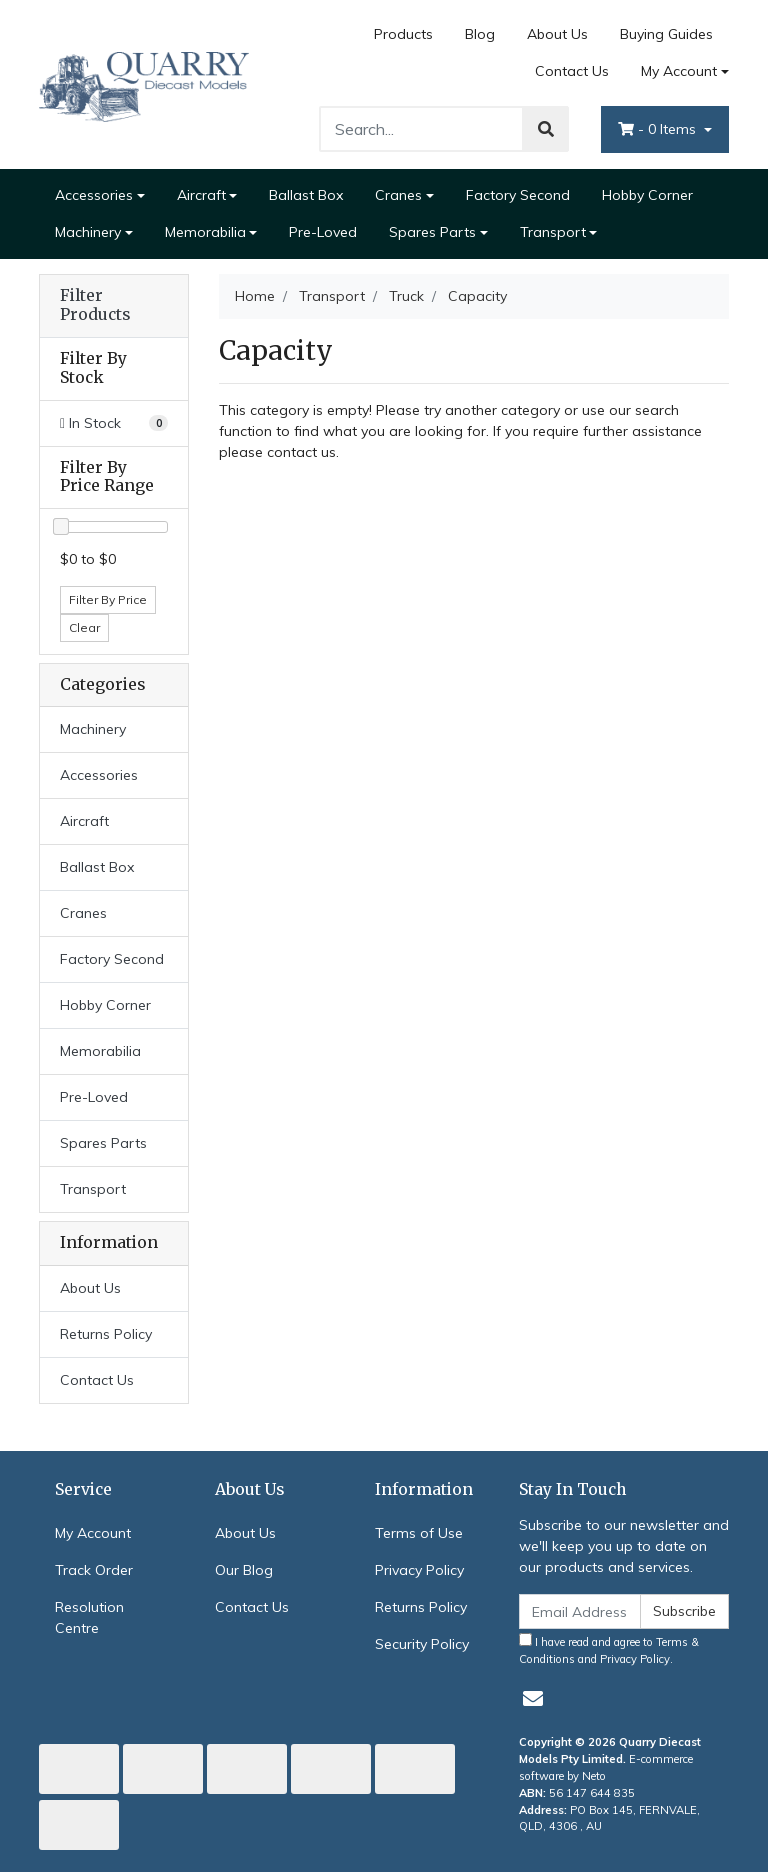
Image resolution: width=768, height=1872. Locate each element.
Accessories (94, 195)
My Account (93, 1533)
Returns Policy (106, 1334)
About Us (557, 34)
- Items (659, 129)
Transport (553, 232)
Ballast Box (306, 195)
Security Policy (422, 1644)
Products (403, 34)
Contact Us (572, 71)
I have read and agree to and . (609, 1649)
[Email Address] (580, 1611)
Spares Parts (432, 232)
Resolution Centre (89, 1617)
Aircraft (201, 195)
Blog (480, 34)
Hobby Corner (647, 195)
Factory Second (518, 195)
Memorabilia (205, 232)
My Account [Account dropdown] (679, 71)
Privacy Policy (419, 1570)
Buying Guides (666, 34)
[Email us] (533, 1698)
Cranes (398, 195)
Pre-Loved (323, 232)
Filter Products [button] (95, 305)
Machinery (88, 232)
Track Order (94, 1570)
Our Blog (244, 1570)
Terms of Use (419, 1533)
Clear (84, 627)
